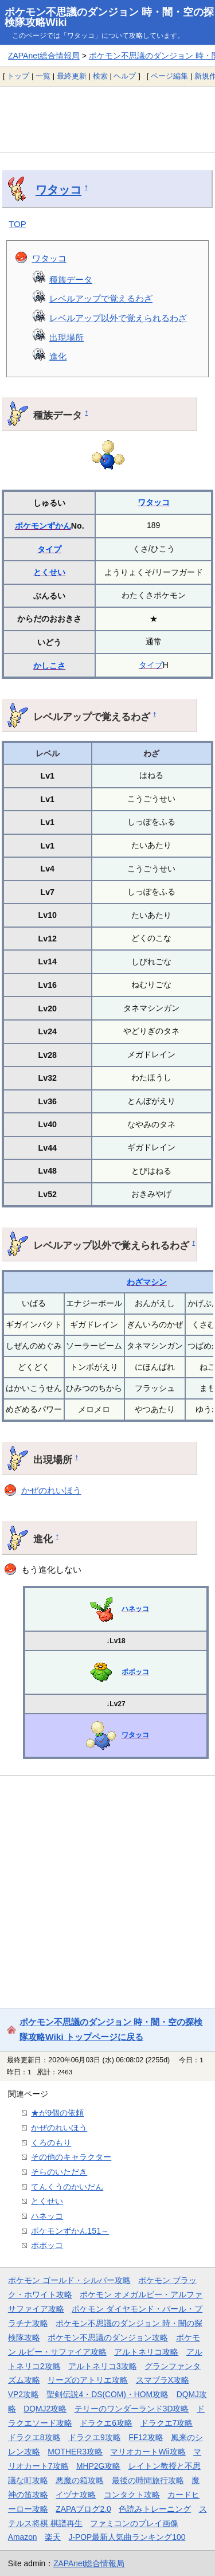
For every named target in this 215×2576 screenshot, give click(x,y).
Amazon (22, 2537)
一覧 (43, 76)
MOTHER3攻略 (75, 2451)
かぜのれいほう (51, 1490)
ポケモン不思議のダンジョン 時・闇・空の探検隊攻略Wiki (109, 17)
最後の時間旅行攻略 (148, 2480)
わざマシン (147, 1282)
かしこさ (49, 665)
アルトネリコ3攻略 (102, 2366)
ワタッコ (58, 189)
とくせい (49, 572)
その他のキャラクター (71, 2156)
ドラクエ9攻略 (94, 2437)
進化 (58, 356)
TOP (17, 224)
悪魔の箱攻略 (80, 2480)
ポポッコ (135, 1672)
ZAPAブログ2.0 (83, 2509)
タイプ (49, 549)
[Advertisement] (107, 119)
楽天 (53, 2537)
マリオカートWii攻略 (147, 2451)
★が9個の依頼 (57, 2112)
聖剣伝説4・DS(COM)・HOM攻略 (107, 2394)
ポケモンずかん (43, 525)
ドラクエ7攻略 (166, 2423)
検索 (100, 76)
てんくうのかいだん (67, 2186)
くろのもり (51, 2142)
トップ (18, 76)
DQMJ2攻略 (45, 2408)
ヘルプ (125, 76)
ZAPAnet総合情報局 (44, 55)
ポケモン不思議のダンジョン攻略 (108, 2337)
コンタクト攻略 (132, 2494)
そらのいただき (59, 2171)
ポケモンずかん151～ (70, 2230)
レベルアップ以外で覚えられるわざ (118, 318)
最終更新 (72, 76)
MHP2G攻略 (98, 2466)
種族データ (70, 279)
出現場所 (66, 337)
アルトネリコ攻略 (146, 2351)
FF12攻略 (145, 2437)
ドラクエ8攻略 (34, 2437)
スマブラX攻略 (162, 2380)
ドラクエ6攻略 (106, 2423)
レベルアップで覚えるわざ (101, 298)
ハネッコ (135, 1609)
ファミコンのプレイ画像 (134, 2523)
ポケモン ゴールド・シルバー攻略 (69, 2280)
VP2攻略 (23, 2394)
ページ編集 (169, 76)
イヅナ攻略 (76, 2494)
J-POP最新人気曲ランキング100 (127, 2537)
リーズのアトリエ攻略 (88, 2380)
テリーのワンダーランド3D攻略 (132, 2408)
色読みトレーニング (155, 2509)
